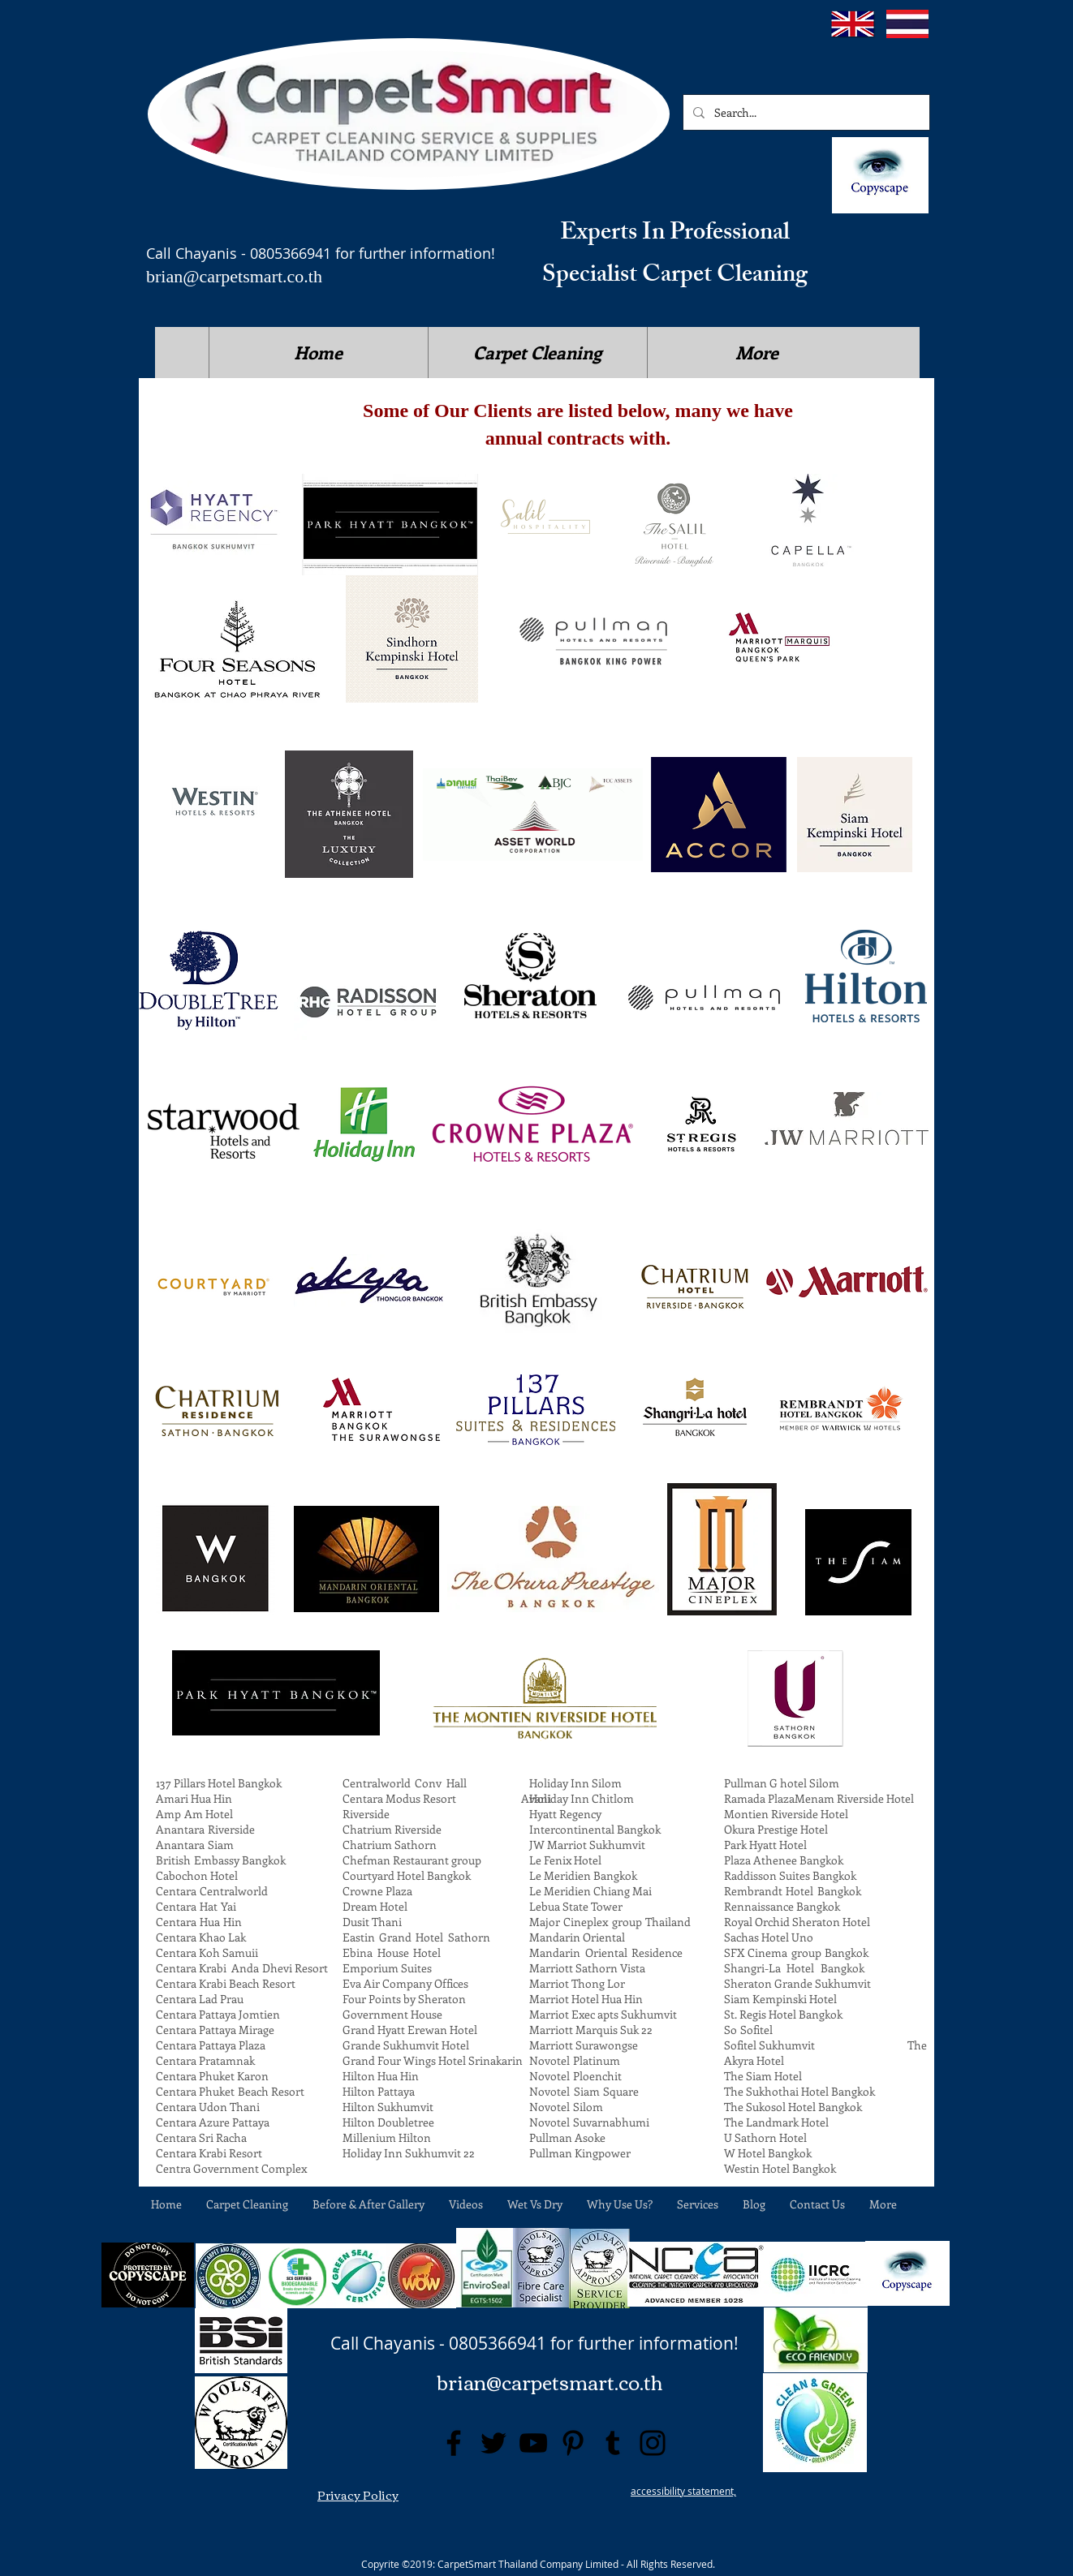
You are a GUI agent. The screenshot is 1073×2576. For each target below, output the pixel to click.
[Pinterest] (573, 2443)
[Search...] (804, 112)
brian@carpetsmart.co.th (234, 276)
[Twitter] (493, 2443)
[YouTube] (533, 2443)
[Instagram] (653, 2443)
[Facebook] (454, 2443)
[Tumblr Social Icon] (613, 2443)
